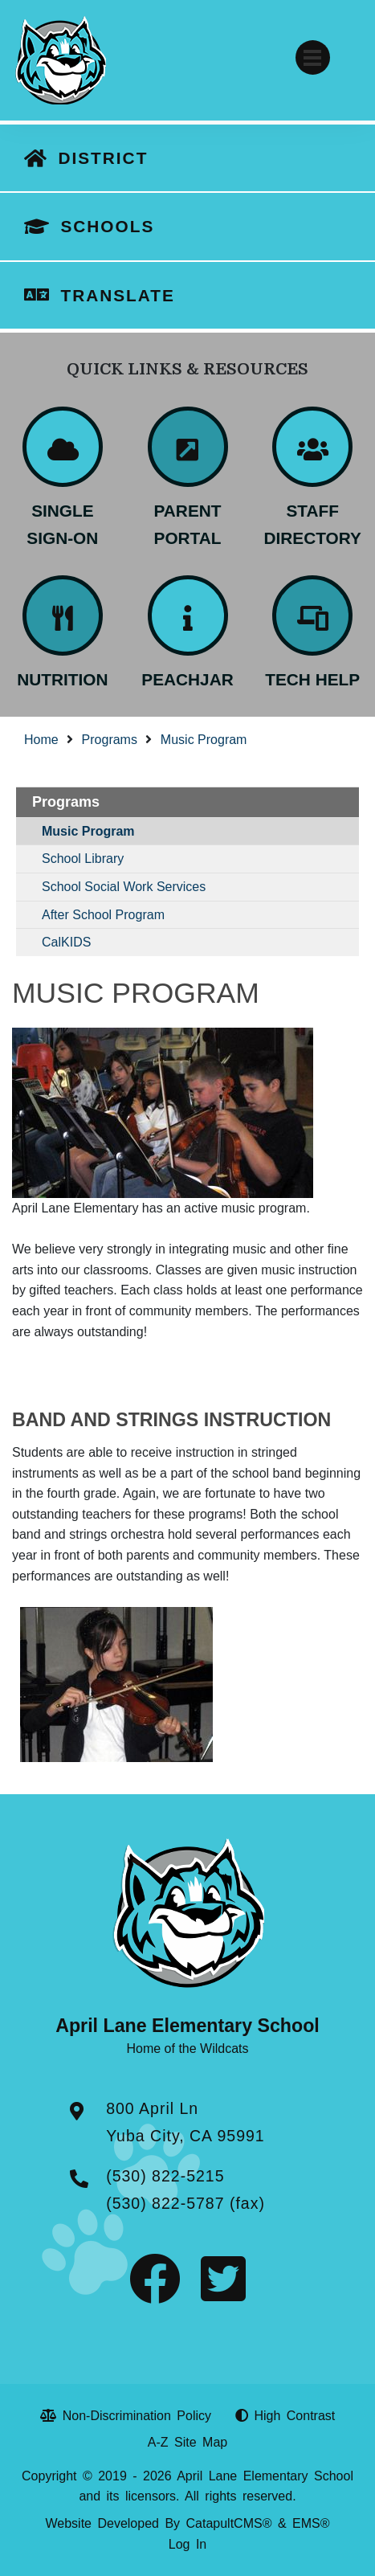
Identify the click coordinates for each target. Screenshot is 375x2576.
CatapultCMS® (229, 2523)
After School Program (103, 915)
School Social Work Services (124, 886)
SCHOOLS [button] (107, 226)
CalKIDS (66, 942)
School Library (83, 858)
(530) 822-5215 (165, 2176)
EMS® (310, 2523)
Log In (187, 2544)
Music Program (204, 739)
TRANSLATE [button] (117, 295)
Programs (109, 739)
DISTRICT (103, 158)
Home (41, 739)
